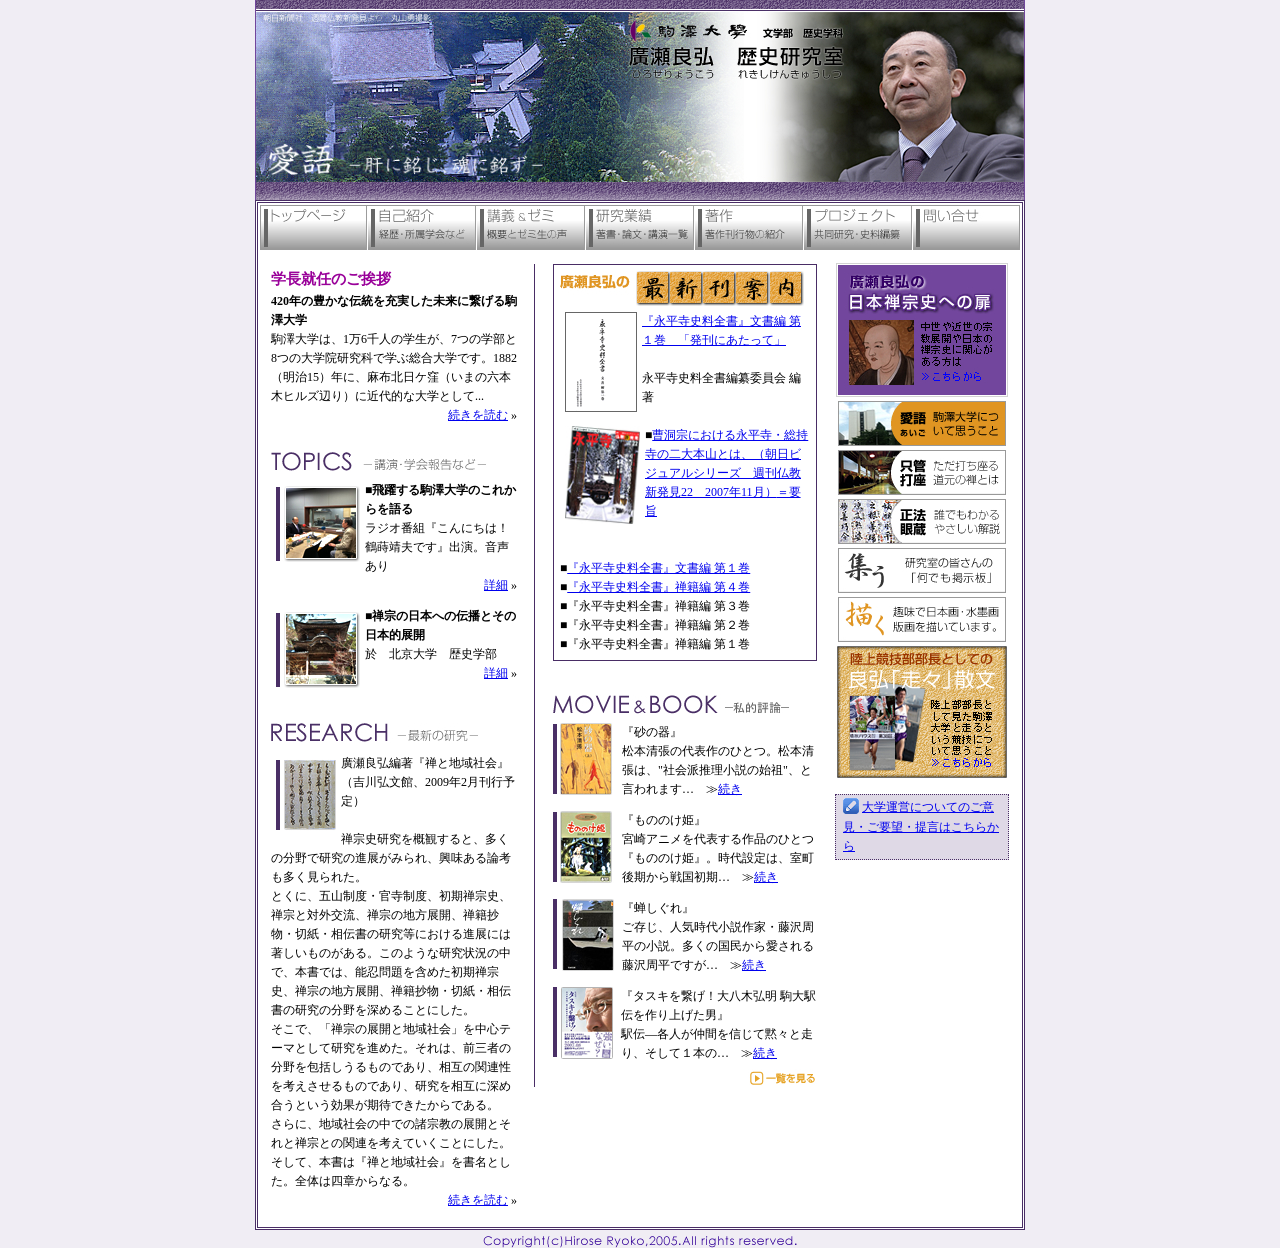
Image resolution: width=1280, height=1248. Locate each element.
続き (730, 789)
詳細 (496, 585)
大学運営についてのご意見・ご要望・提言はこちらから (921, 826)
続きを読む (478, 415)
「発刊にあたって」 (732, 340)
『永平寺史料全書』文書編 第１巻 (658, 568)
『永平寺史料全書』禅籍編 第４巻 (658, 587)
